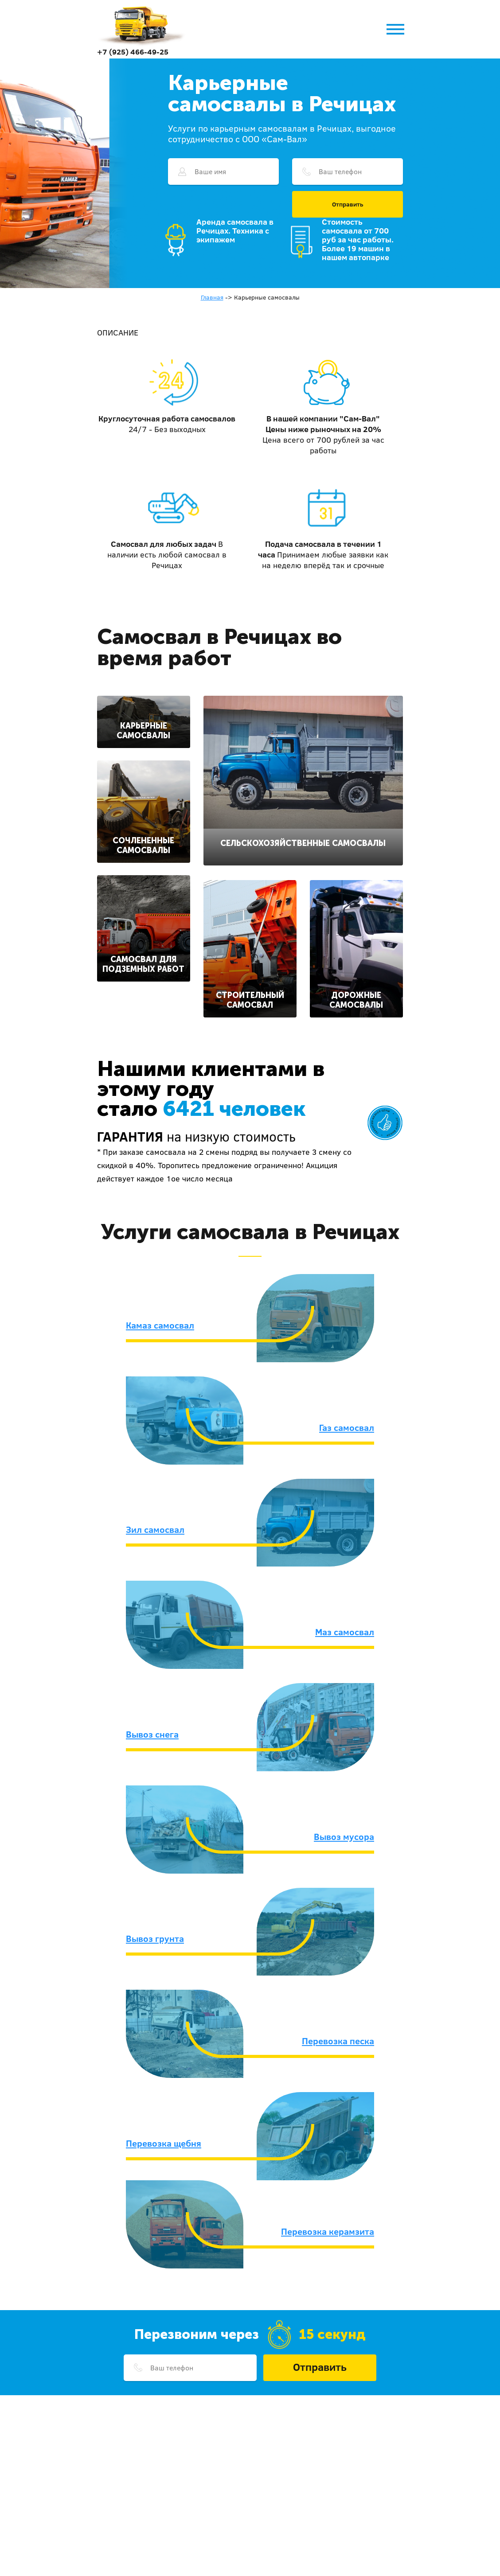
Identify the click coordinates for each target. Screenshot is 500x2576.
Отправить (347, 204)
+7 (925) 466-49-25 (132, 51)
